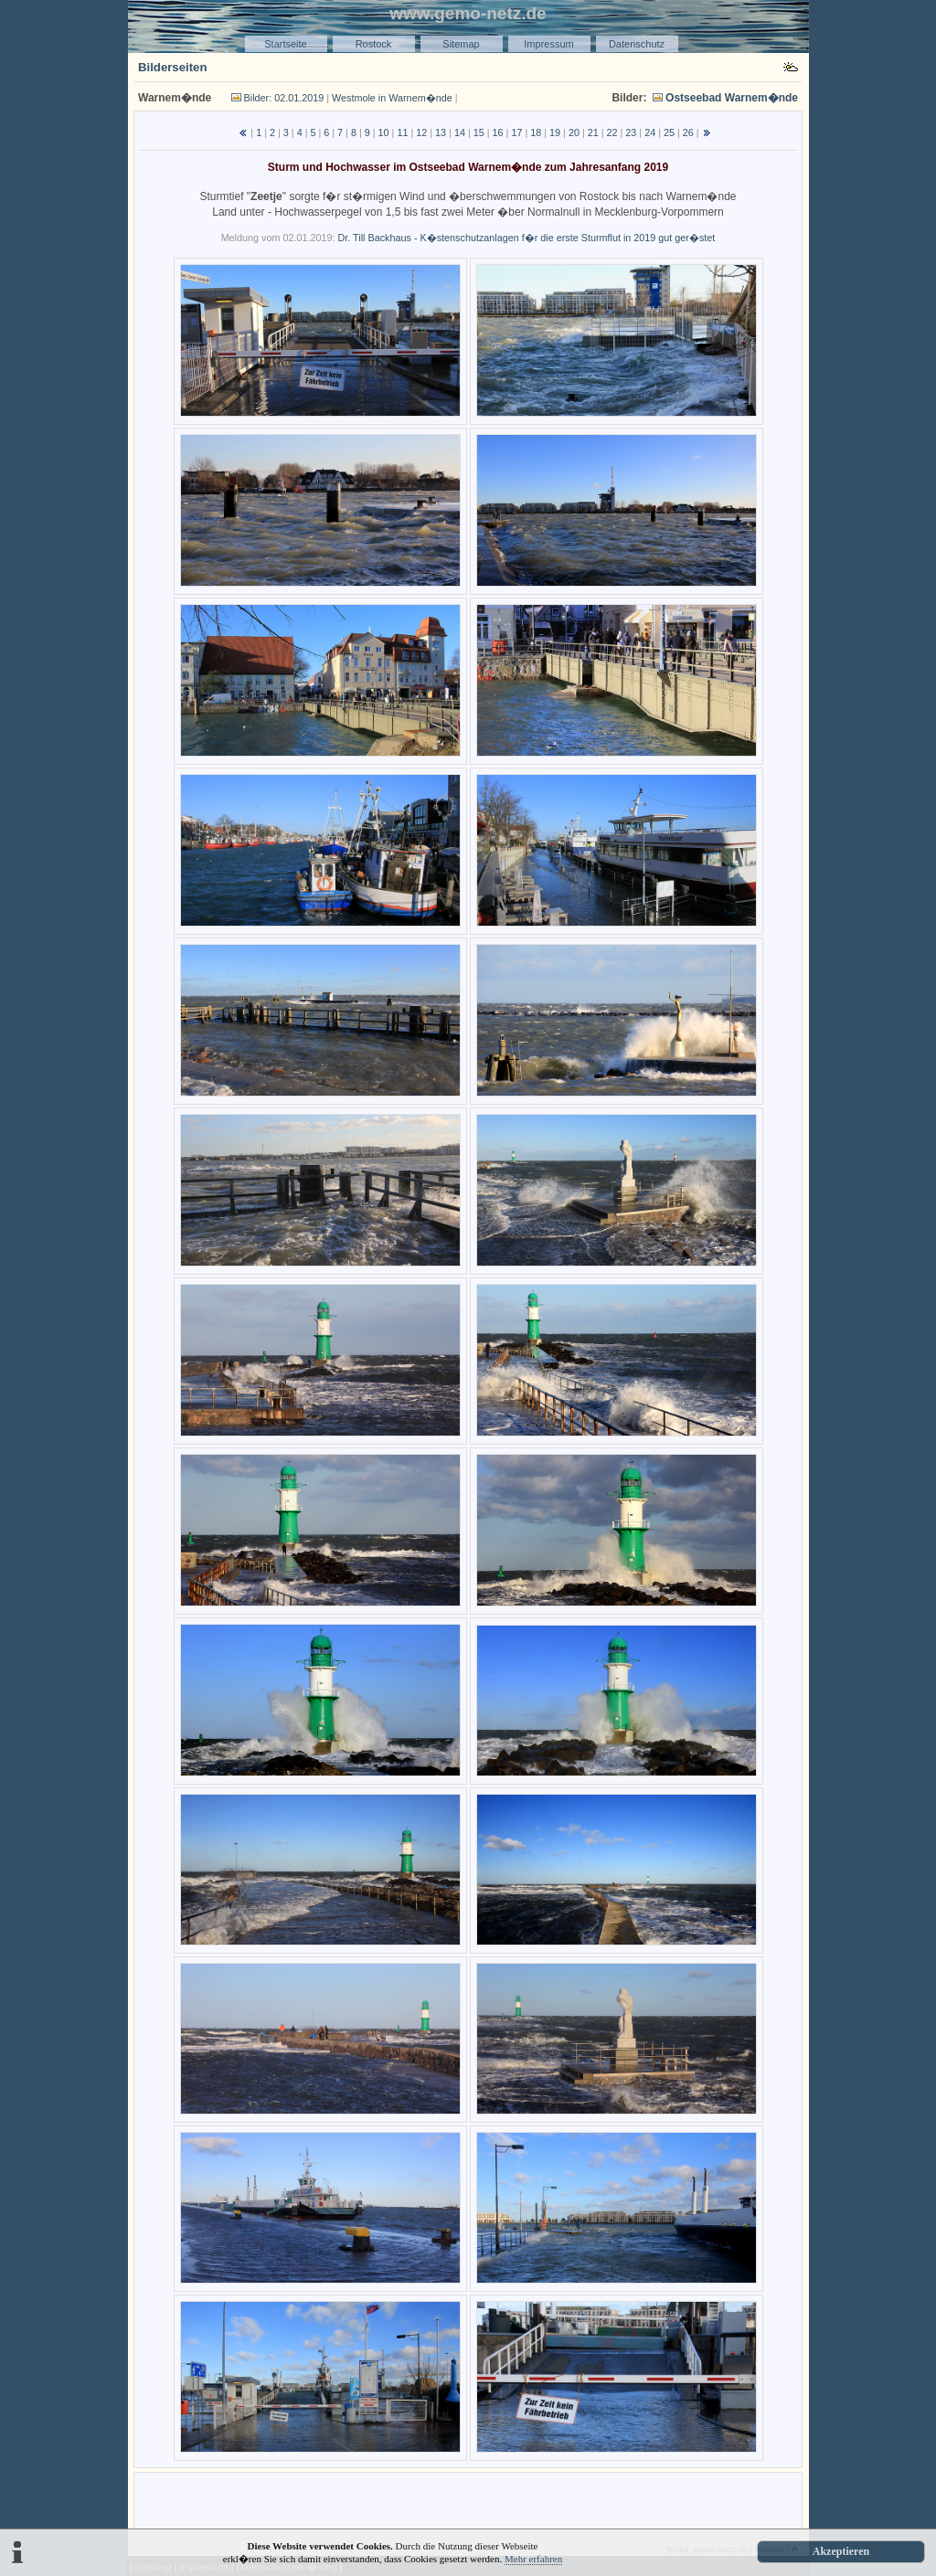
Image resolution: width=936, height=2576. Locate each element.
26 (688, 132)
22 (612, 132)
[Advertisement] (468, 2503)
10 (383, 132)
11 (402, 132)
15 (478, 132)
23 (630, 132)
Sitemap (460, 43)
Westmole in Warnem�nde (392, 97)
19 (554, 132)
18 (535, 132)
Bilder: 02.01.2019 (284, 97)
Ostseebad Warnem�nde (731, 97)
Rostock (374, 43)
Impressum (548, 43)
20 (574, 132)
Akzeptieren (841, 2551)
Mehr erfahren (533, 2558)
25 (669, 132)
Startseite (285, 43)
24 (649, 132)
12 (421, 132)
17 (516, 132)
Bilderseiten (172, 67)
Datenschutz (637, 43)
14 (459, 132)
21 (593, 132)
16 (498, 132)
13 (440, 132)
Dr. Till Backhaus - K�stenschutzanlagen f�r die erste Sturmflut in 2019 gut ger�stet (526, 237)
